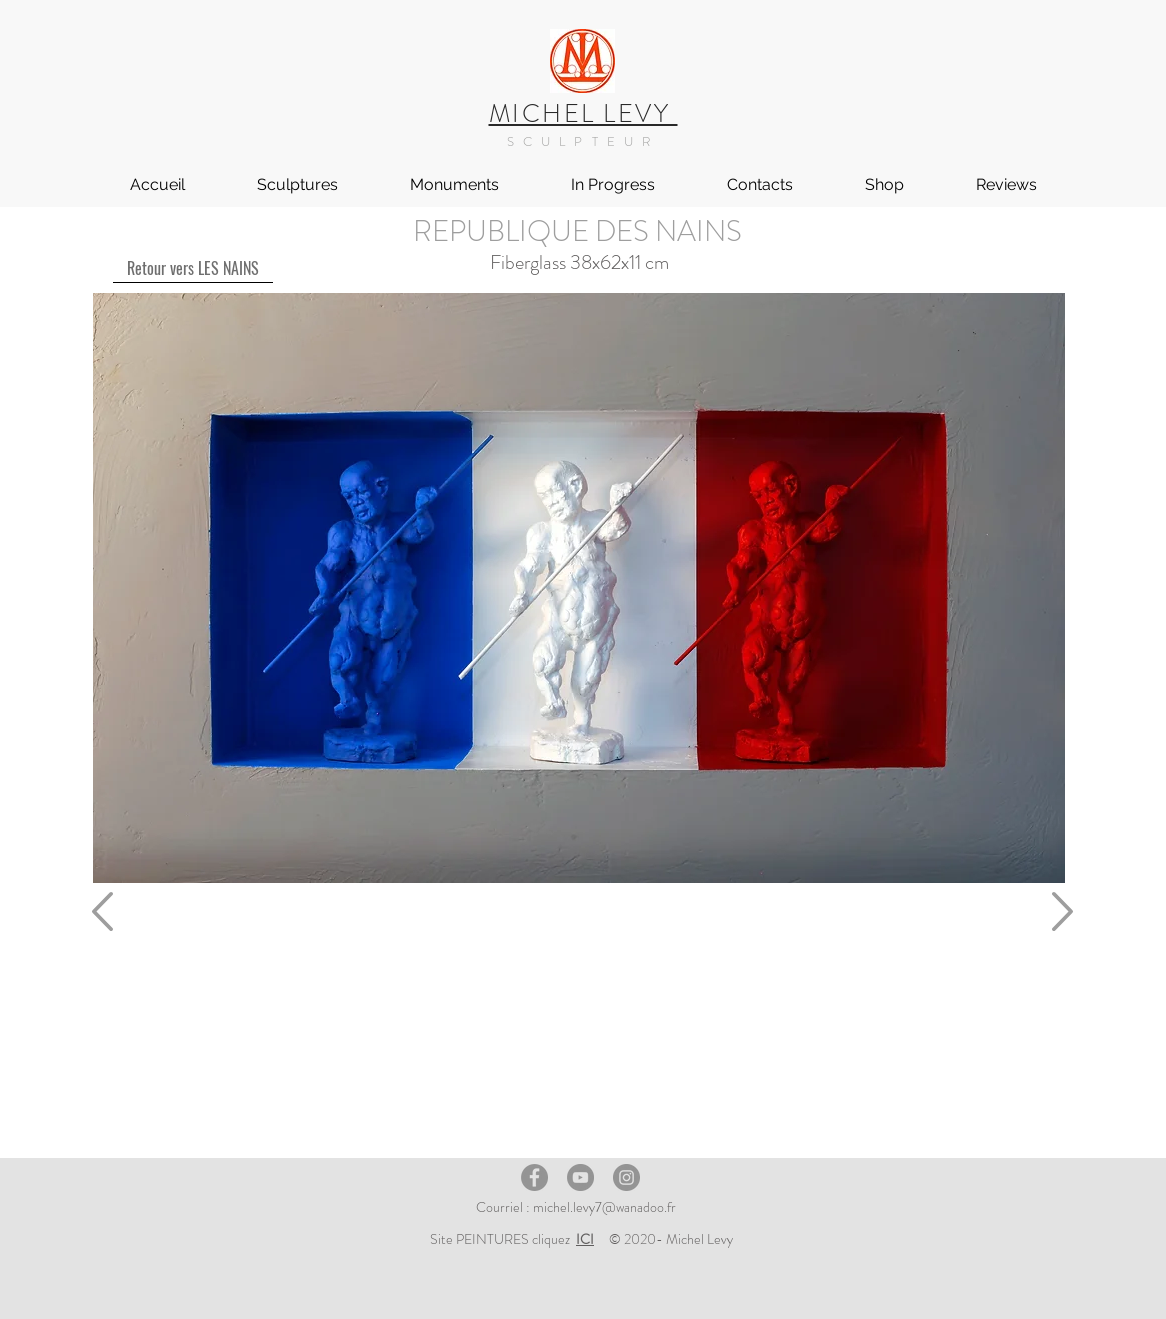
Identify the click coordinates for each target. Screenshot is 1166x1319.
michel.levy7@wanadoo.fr (604, 1207)
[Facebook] (534, 1177)
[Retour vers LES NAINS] (193, 268)
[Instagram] (626, 1177)
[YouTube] (580, 1177)
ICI (585, 1239)
